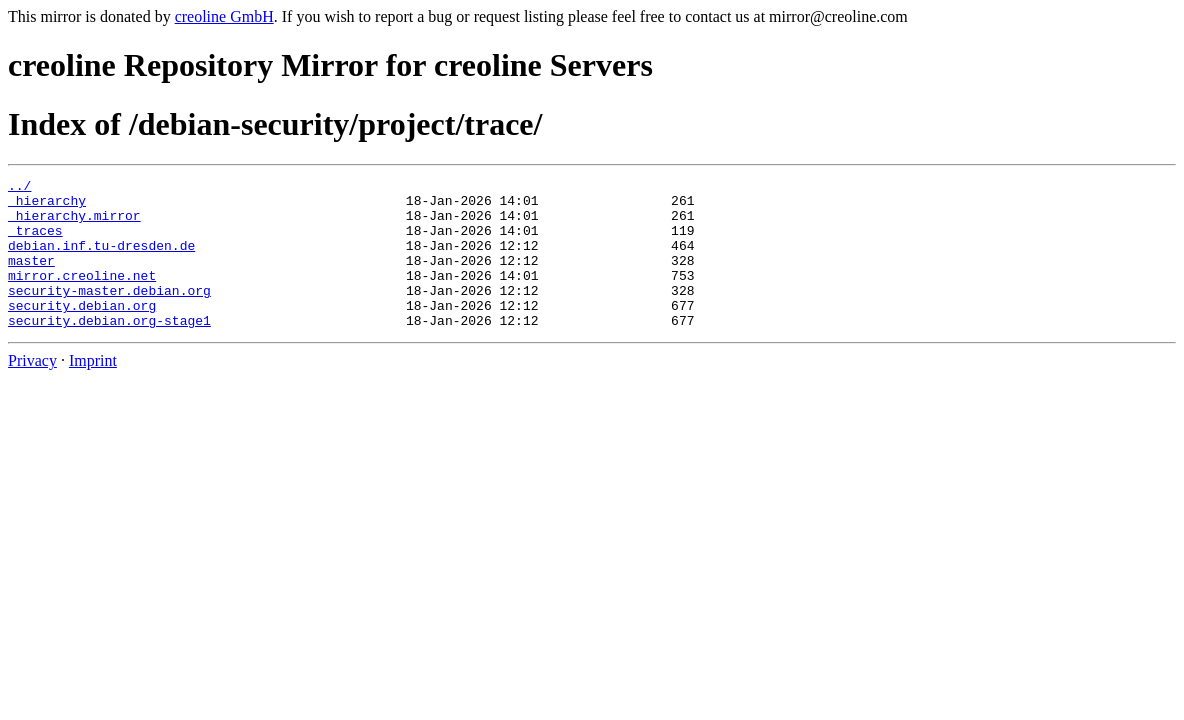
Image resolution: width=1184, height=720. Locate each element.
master (31, 278)
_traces (35, 242)
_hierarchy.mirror (74, 224)
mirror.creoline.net (82, 296)
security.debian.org (82, 332)
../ (19, 188)
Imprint (93, 390)
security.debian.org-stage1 (109, 350)
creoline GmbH (224, 16)
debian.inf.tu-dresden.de (101, 260)
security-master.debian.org (109, 314)
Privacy (32, 390)
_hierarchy (47, 206)
